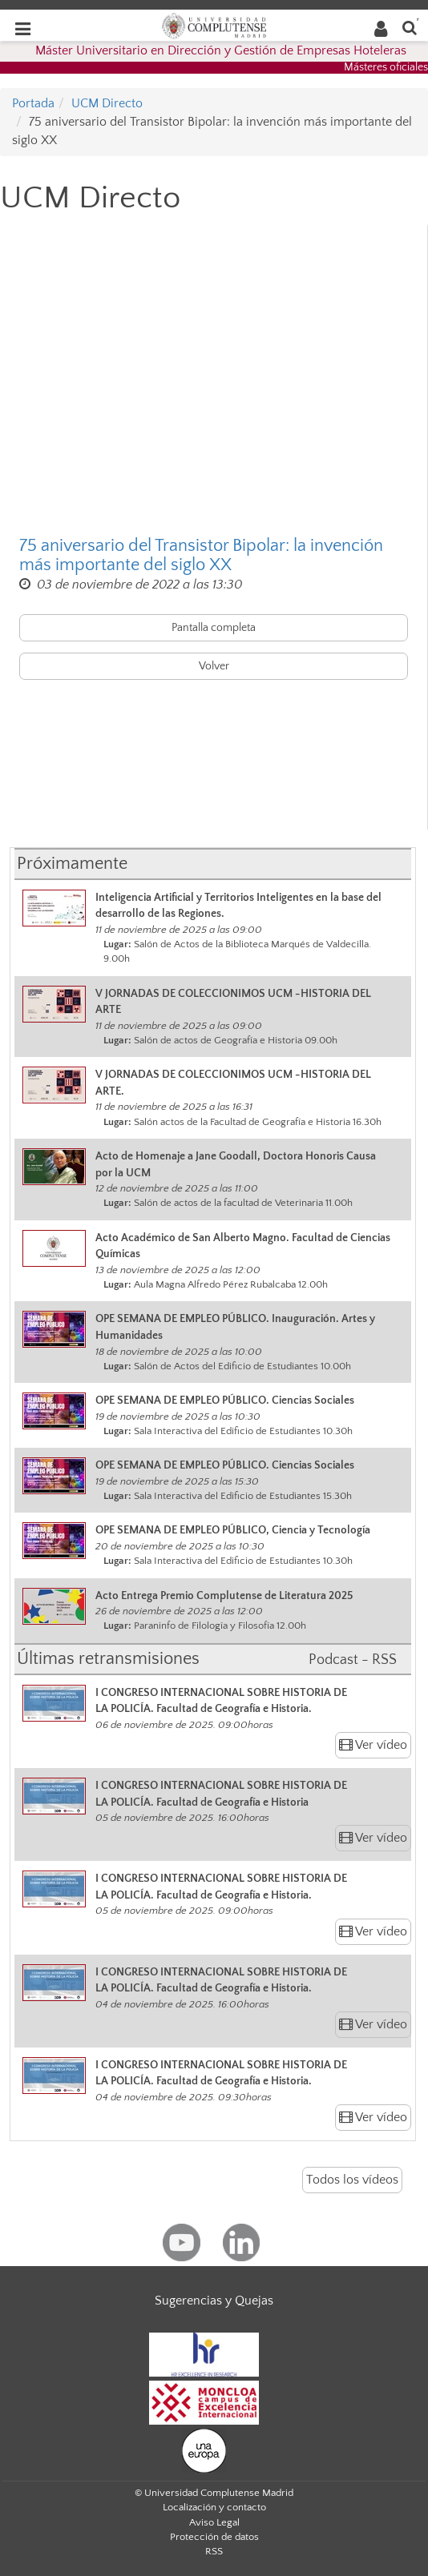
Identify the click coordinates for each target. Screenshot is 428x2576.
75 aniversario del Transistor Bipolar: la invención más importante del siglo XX (201, 556)
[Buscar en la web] (409, 27)
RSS (214, 2551)
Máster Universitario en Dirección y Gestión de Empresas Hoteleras (220, 50)
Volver (214, 666)
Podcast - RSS (353, 1660)
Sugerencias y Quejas (214, 2300)
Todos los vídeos (352, 2179)
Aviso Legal (214, 2522)
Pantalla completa (214, 627)
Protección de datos (214, 2536)
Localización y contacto (214, 2507)
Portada (33, 103)
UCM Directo (107, 103)
